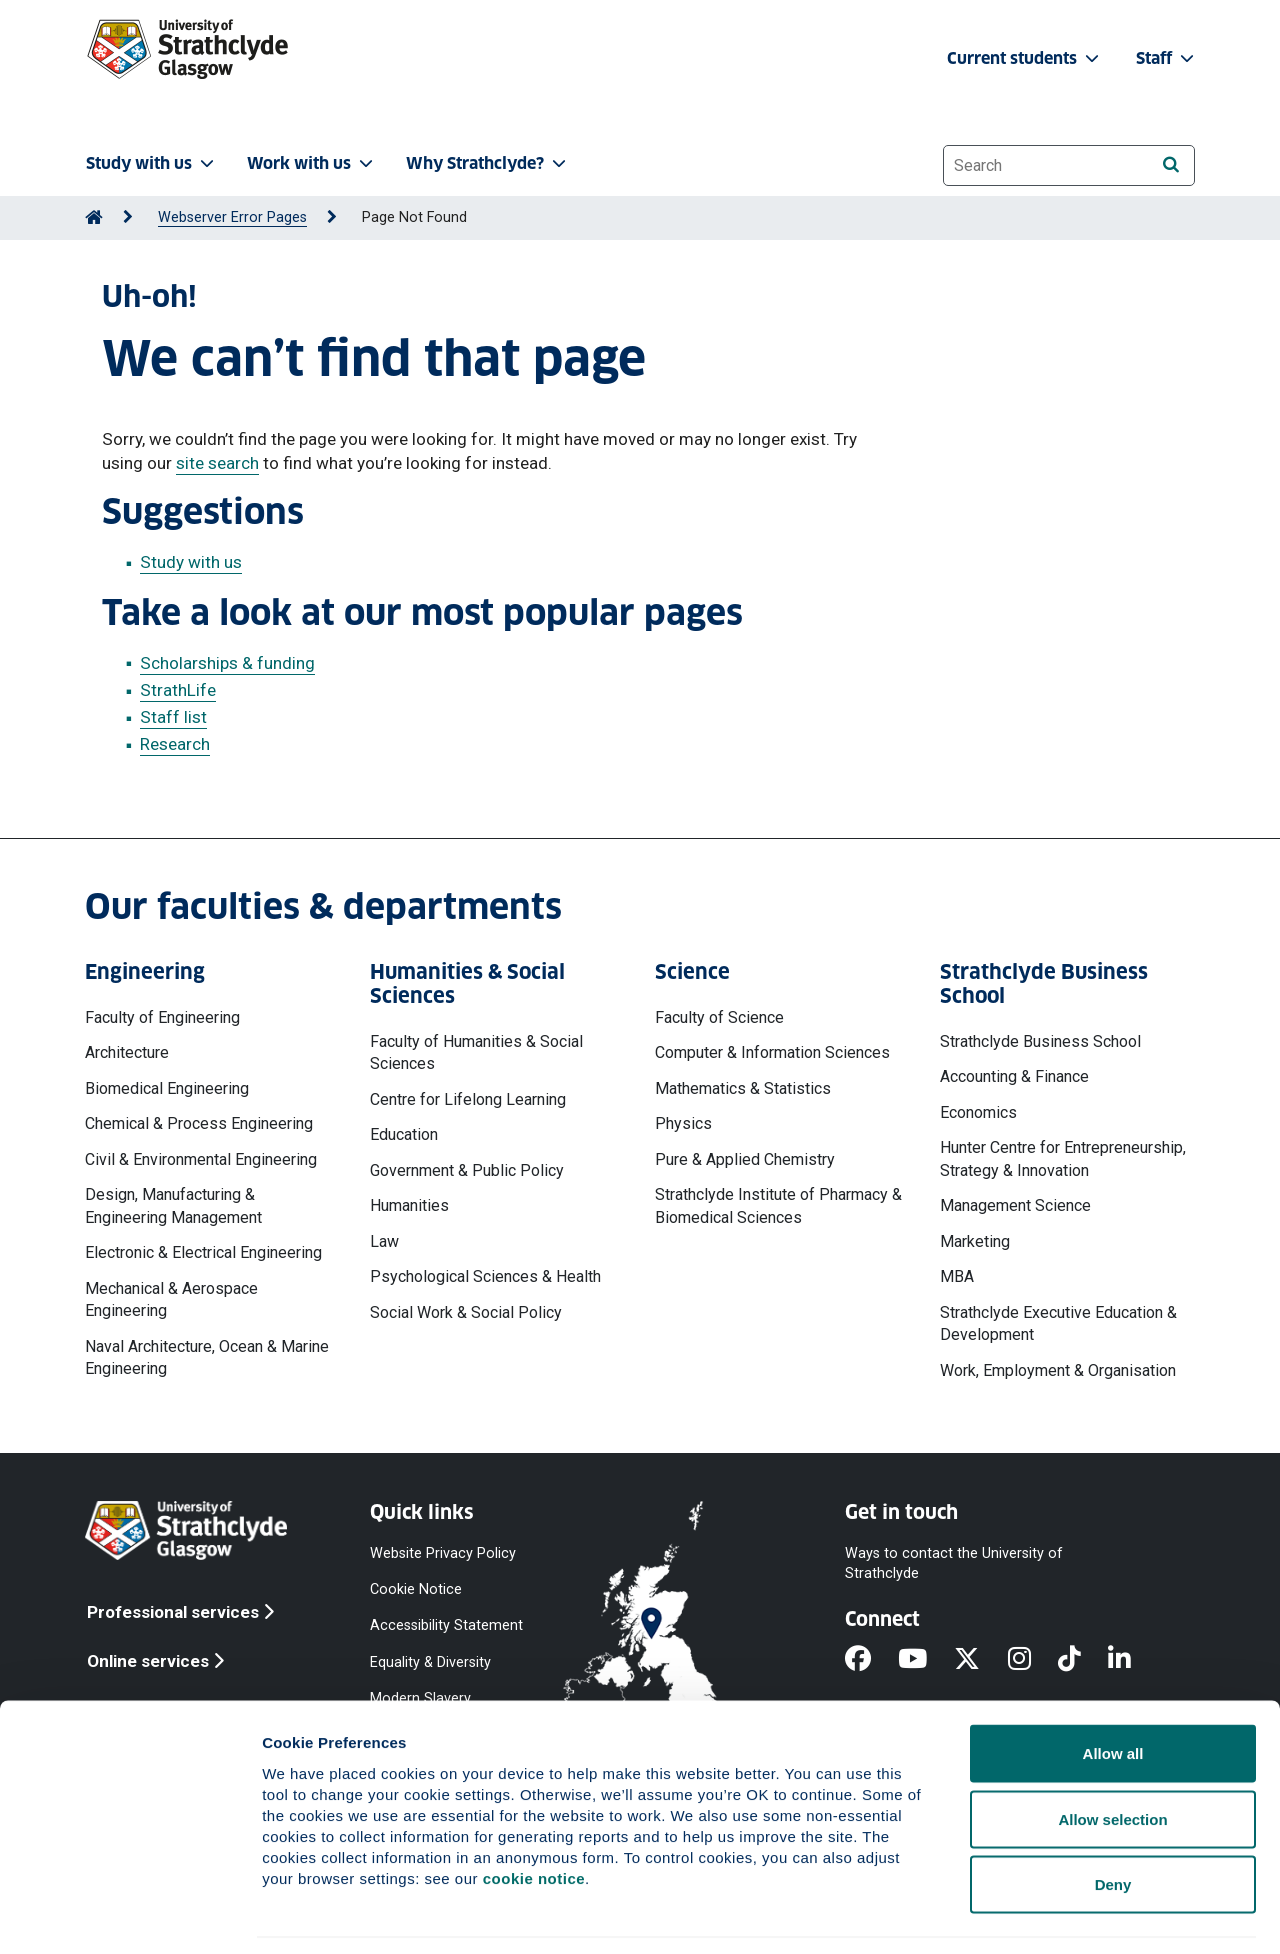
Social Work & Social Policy (466, 1312)
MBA (957, 1276)
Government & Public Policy (467, 1170)
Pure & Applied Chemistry (745, 1159)
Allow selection (1112, 1757)
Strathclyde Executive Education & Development (1058, 1323)
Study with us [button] (152, 163)
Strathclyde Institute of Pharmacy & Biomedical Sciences (778, 1205)
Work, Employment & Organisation (1058, 1370)
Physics (683, 1123)
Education (404, 1134)
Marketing (975, 1241)
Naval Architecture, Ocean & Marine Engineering (207, 1357)
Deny (1113, 1822)
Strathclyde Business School (1040, 1041)
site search (217, 463)
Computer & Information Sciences (772, 1052)
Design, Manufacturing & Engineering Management (173, 1205)
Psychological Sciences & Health (485, 1276)
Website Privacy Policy (443, 1553)
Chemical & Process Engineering (199, 1123)
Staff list (173, 717)
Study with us (191, 562)
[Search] (1170, 164)
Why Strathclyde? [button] (488, 163)
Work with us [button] (312, 163)
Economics (978, 1112)
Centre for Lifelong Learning (468, 1099)
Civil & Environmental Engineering (201, 1159)
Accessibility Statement (446, 1625)
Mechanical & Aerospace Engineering (171, 1299)
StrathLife (178, 690)
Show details (1049, 1914)
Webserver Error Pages (232, 217)
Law (384, 1241)
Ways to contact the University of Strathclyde (954, 1563)
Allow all (1113, 1691)
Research (175, 744)
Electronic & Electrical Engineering (203, 1252)
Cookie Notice (416, 1589)
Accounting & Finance (1014, 1076)
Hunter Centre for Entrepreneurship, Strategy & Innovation (1063, 1158)
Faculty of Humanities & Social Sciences (476, 1052)
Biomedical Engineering (167, 1088)
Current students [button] (1025, 58)
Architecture (127, 1052)
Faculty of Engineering (162, 1017)
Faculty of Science (719, 1017)
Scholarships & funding (227, 663)
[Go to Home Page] (94, 217)
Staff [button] (1167, 58)
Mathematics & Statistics (743, 1088)
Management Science (1015, 1205)
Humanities (409, 1205)
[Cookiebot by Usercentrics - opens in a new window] (129, 1915)
